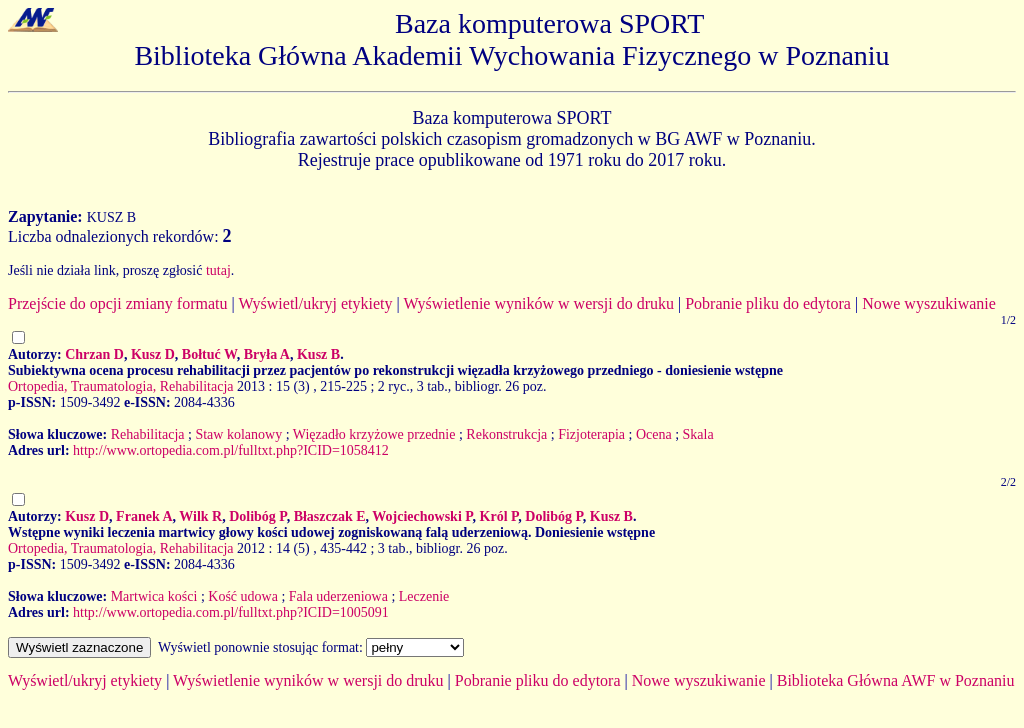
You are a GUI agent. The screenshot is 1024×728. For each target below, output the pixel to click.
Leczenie (424, 596)
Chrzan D (94, 354)
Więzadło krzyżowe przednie (374, 434)
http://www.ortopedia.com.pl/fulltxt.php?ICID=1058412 (231, 450)
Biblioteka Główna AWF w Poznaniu (896, 680)
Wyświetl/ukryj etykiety (315, 303)
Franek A (144, 516)
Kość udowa (243, 596)
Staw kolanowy (238, 434)
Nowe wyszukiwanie (929, 303)
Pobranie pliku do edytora (768, 303)
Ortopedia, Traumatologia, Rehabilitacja (121, 386)
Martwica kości (154, 596)
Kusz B (318, 354)
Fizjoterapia (591, 434)
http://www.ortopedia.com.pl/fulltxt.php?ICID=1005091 (231, 612)
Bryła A (267, 354)
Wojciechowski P (422, 516)
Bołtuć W (209, 354)
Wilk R (200, 516)
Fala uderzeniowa (338, 596)
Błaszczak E (330, 516)
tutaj (218, 270)
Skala (698, 434)
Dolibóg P (257, 516)
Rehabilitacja (148, 434)
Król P (499, 516)
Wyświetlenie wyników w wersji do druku (538, 303)
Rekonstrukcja (506, 434)
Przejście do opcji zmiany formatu (117, 303)
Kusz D (153, 354)
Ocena (654, 434)
